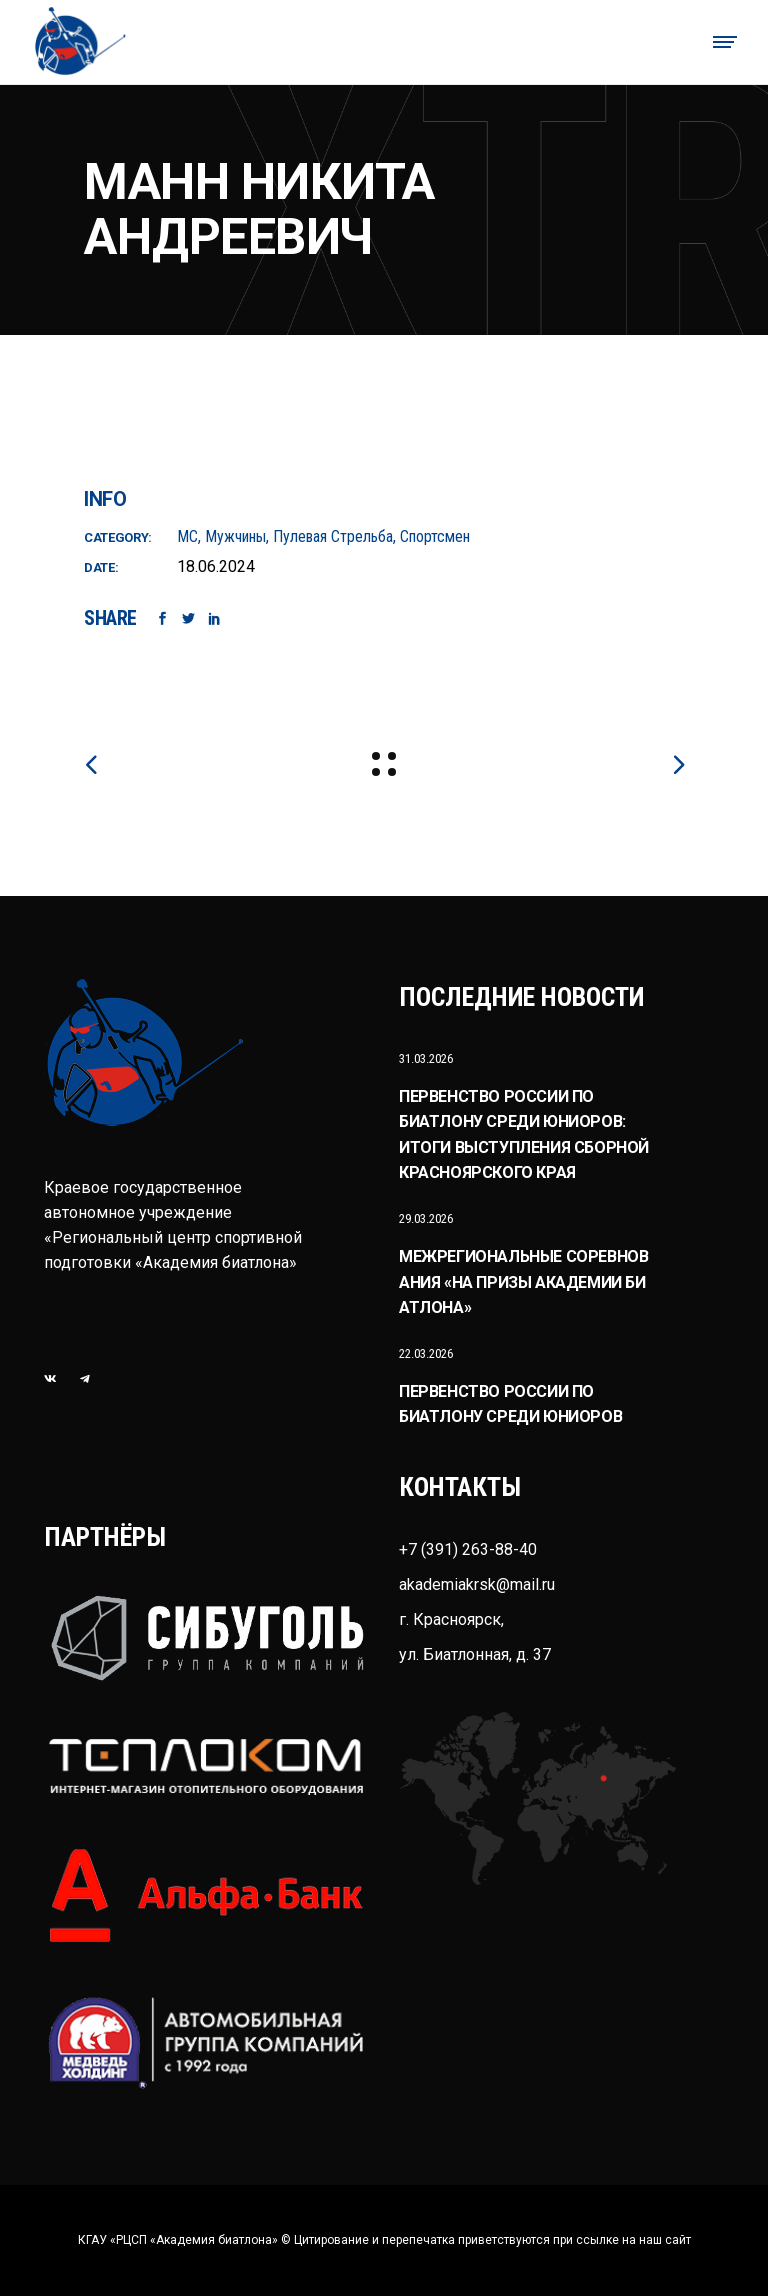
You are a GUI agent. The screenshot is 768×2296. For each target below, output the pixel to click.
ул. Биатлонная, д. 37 (475, 1654)
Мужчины (235, 536)
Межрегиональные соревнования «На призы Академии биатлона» (523, 1282)
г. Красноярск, (451, 1619)
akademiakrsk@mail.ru (477, 1584)
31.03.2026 (426, 1058)
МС (187, 536)
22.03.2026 (426, 1353)
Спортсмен (435, 536)
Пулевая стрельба (333, 536)
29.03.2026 (426, 1218)
